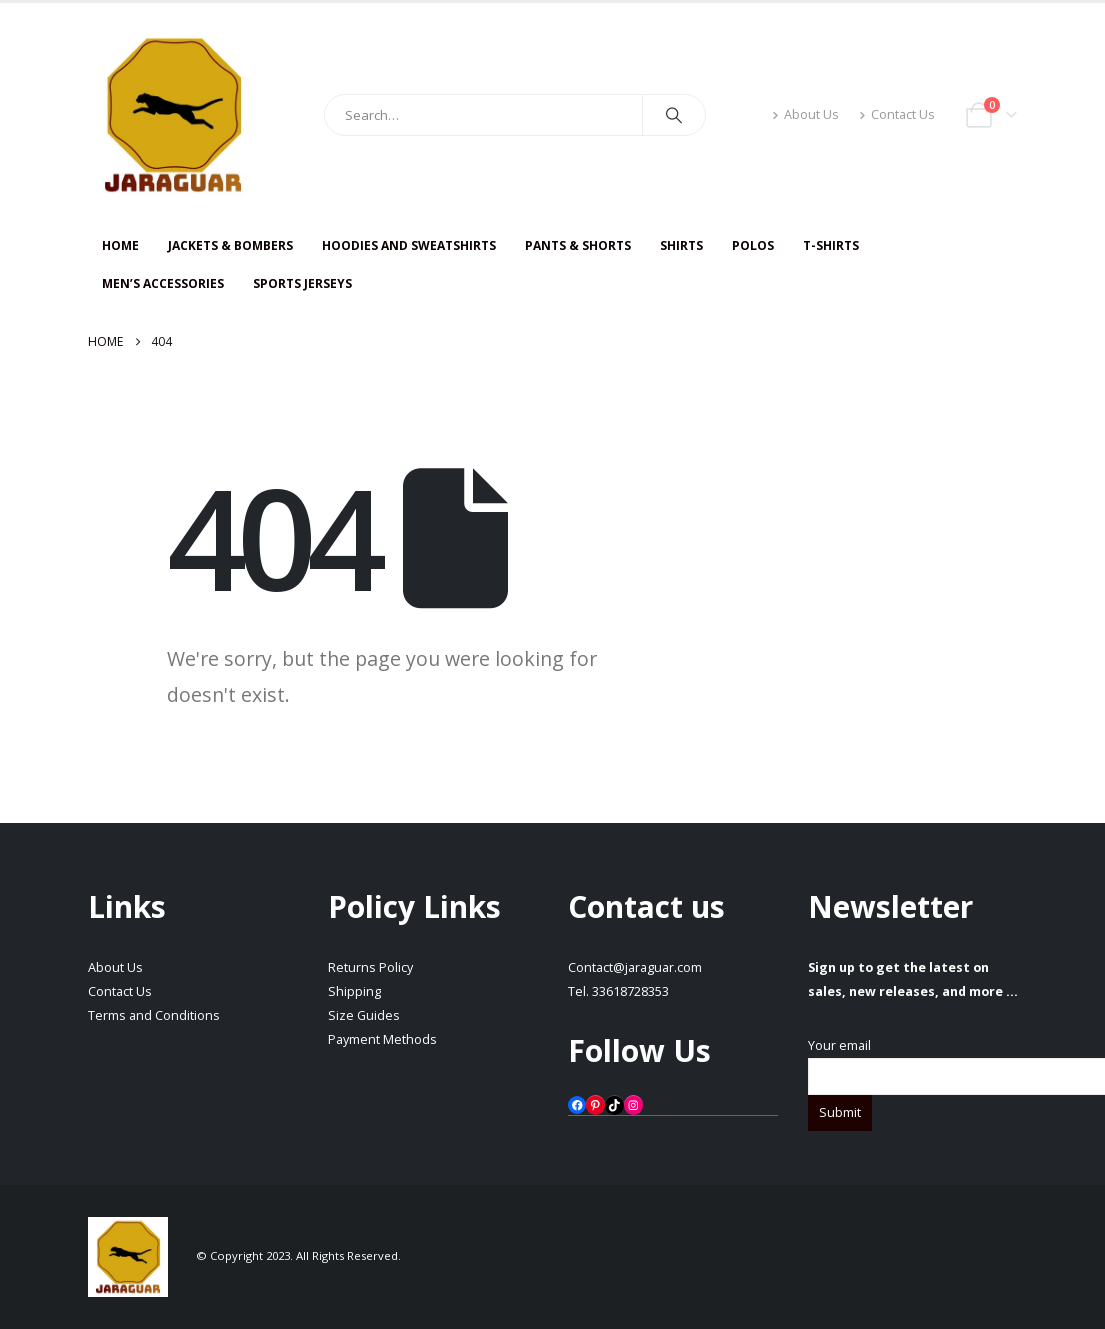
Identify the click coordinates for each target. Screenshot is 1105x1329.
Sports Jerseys (302, 283)
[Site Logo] (173, 115)
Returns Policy (370, 967)
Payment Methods (382, 1039)
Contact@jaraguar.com (635, 967)
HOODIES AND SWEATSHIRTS (409, 245)
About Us (805, 114)
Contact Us (897, 114)
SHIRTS (681, 245)
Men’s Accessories (163, 283)
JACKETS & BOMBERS (230, 245)
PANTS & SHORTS (578, 245)
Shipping (354, 991)
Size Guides (364, 1015)
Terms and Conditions (154, 1015)
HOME (120, 245)
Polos (753, 245)
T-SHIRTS (831, 245)
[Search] (674, 115)
